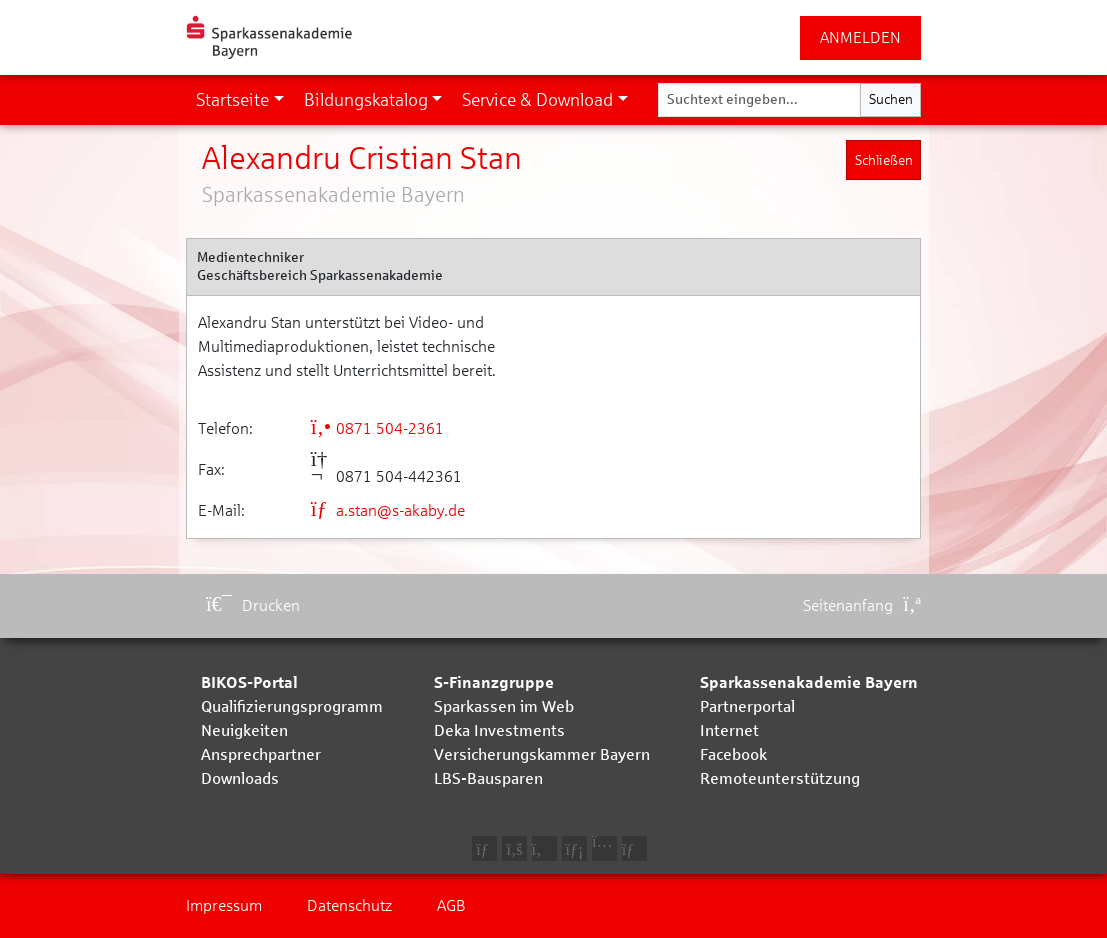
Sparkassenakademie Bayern (809, 682)
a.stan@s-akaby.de (388, 510)
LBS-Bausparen (488, 778)
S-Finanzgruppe (494, 682)
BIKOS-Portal (249, 682)
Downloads (240, 778)
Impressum (224, 905)
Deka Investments (499, 730)
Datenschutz (349, 905)
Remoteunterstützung (780, 778)
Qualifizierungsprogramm (292, 706)
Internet (729, 730)
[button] (240, 100)
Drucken (253, 605)
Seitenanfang (862, 605)
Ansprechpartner (261, 754)
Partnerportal (747, 706)
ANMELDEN (860, 37)
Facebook (733, 754)
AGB (451, 905)
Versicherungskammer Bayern (542, 754)
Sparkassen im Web (504, 706)
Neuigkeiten (244, 730)
